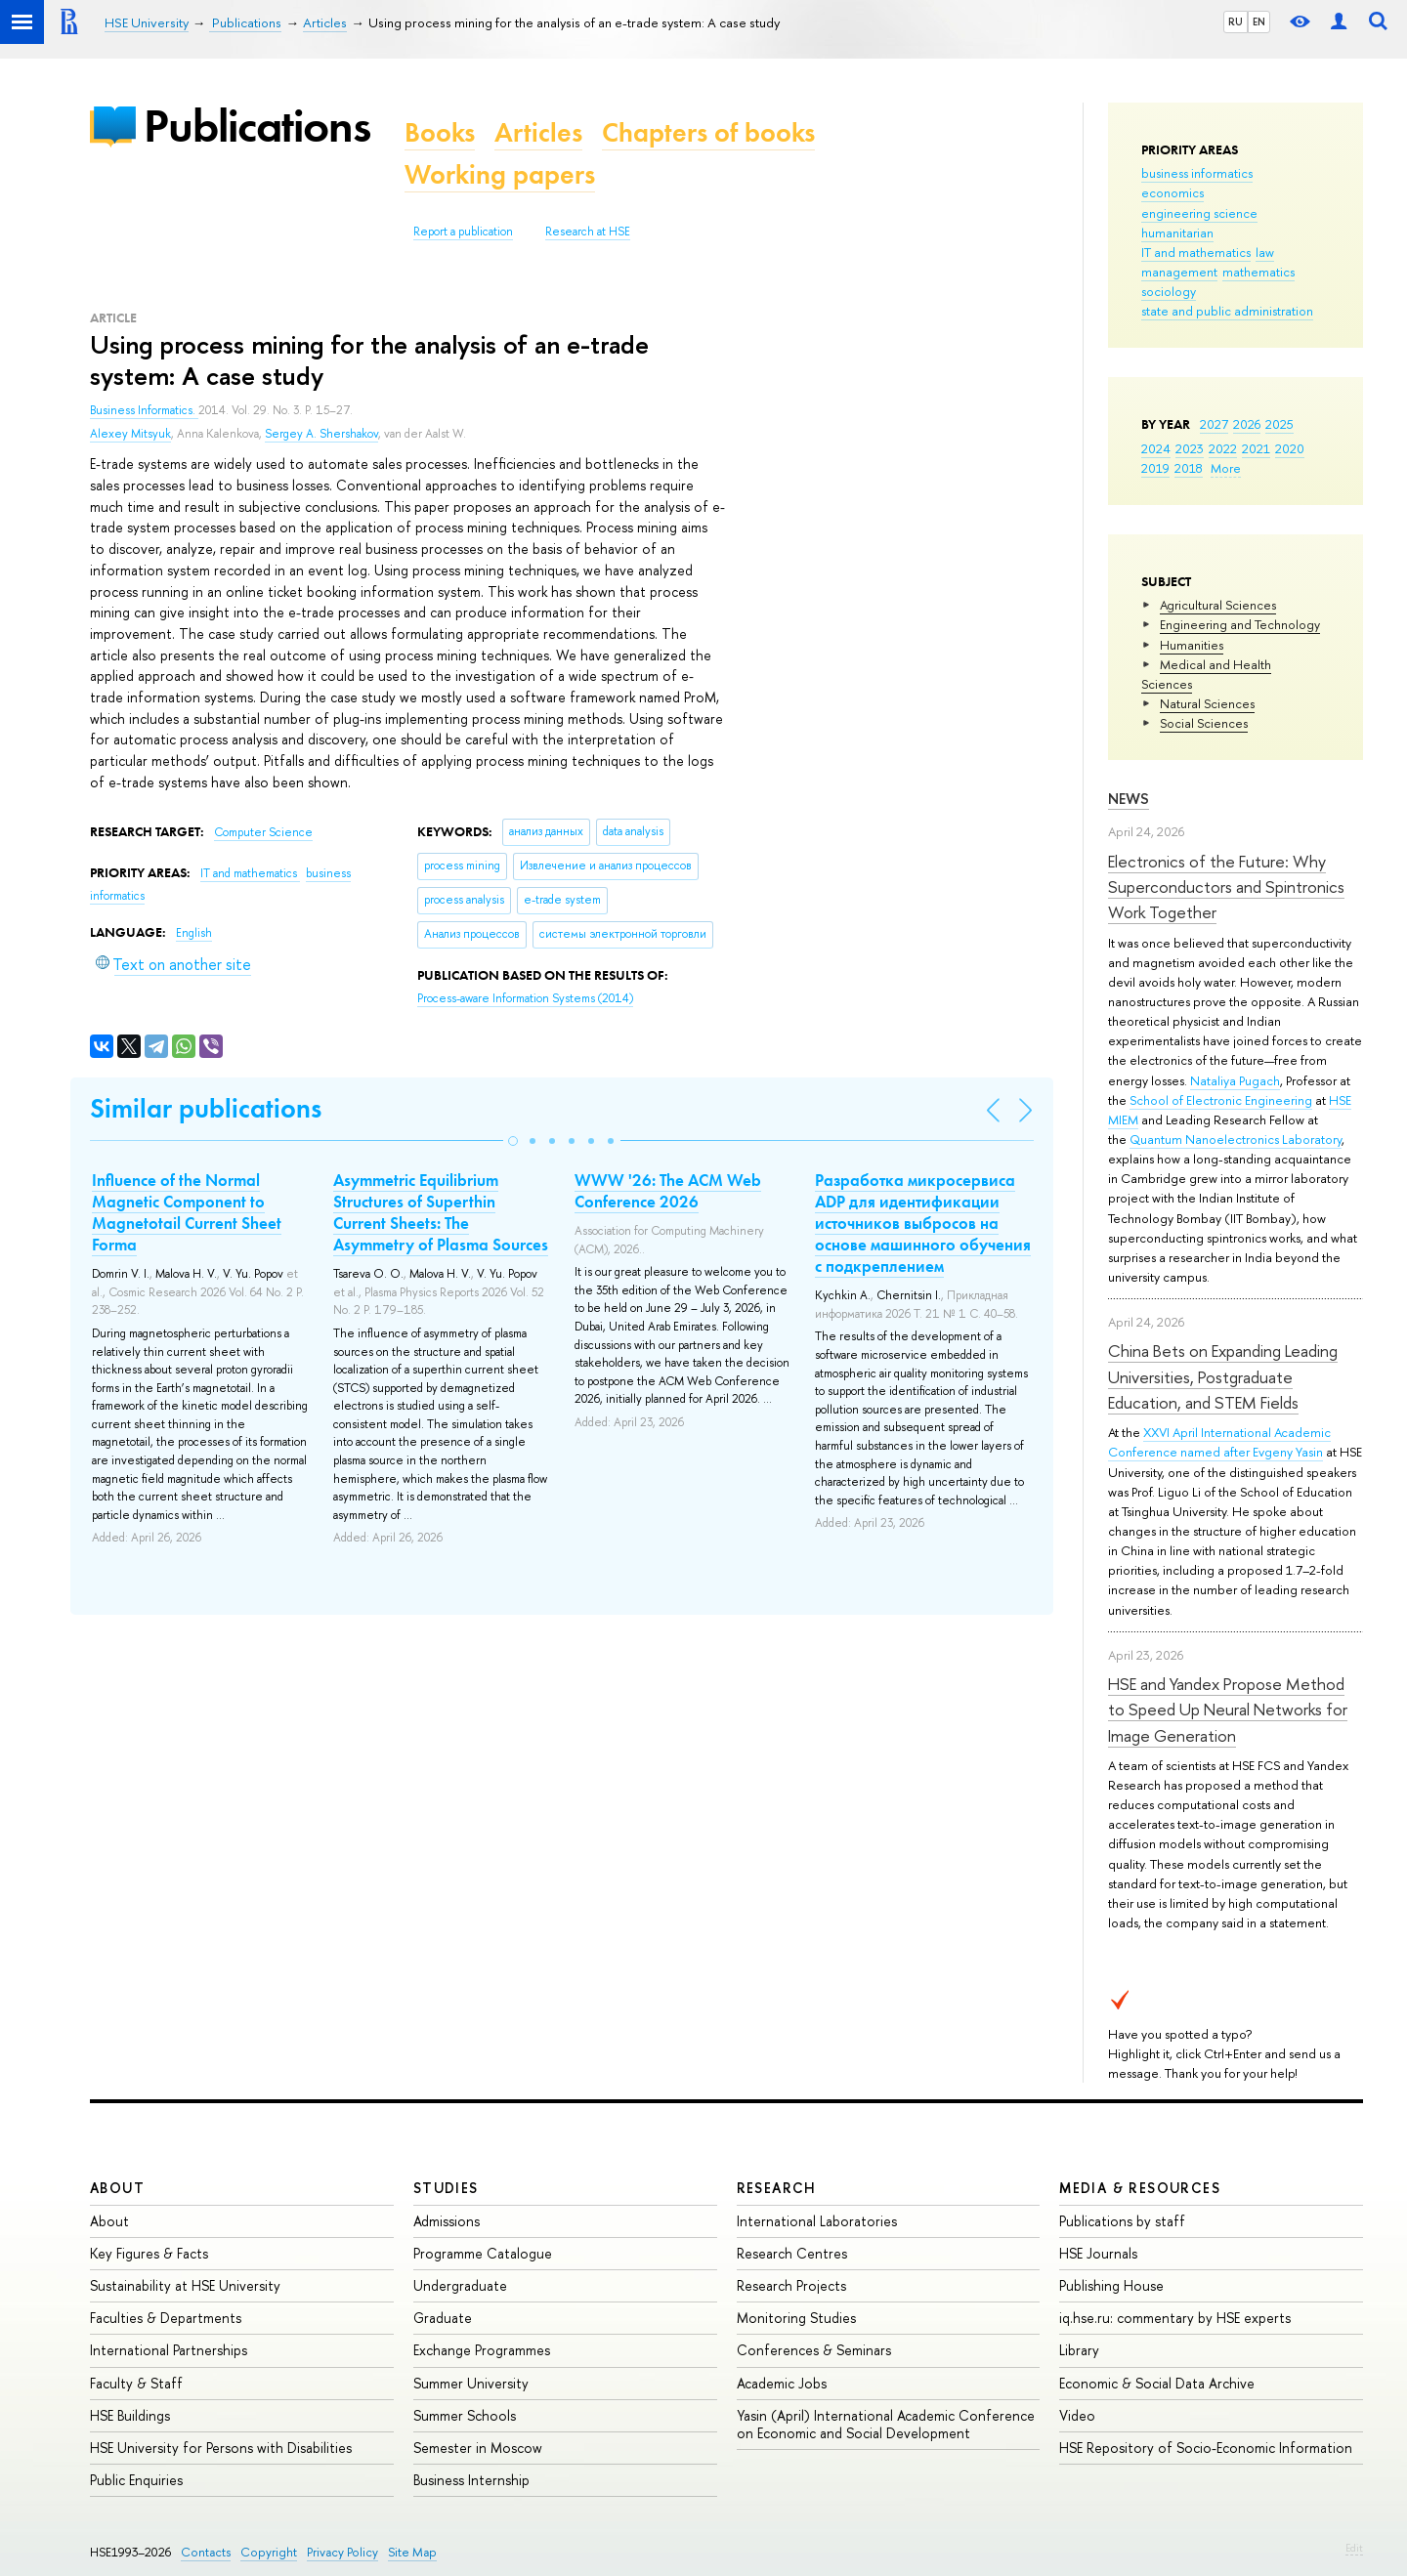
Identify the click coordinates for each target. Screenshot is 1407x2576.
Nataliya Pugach (1235, 1080)
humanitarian (1177, 232)
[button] (513, 1141)
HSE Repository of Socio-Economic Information (1205, 2447)
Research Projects (791, 2285)
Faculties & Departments (165, 2317)
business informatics (1197, 173)
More (1226, 468)
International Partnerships (168, 2350)
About (117, 2187)
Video (1077, 2415)
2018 (1188, 468)
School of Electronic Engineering (1221, 1100)
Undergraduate (460, 2285)
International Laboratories (817, 2221)
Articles (538, 132)
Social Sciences (1204, 723)
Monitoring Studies (796, 2317)
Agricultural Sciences (1218, 604)
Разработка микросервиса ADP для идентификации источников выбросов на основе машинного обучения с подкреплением (923, 1223)
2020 (1289, 448)
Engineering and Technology (1240, 624)
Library (1079, 2350)
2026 (1246, 424)
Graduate (442, 2317)
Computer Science (263, 832)
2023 (1189, 448)
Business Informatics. (144, 410)
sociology (1168, 291)
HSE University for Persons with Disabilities (221, 2447)
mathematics (1258, 271)
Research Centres (792, 2253)
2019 (1155, 468)
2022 (1223, 448)
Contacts (206, 2552)
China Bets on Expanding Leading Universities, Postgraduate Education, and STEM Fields (1223, 1376)
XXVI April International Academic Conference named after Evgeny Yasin (1219, 1441)
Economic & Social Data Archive (1157, 2383)
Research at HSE (587, 231)
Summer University (471, 2383)
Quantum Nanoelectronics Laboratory (1236, 1139)
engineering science (1199, 213)
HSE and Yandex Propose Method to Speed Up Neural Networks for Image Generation (1227, 1709)
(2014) (525, 998)
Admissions (446, 2221)
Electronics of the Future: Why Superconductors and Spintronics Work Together (1226, 887)
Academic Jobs (782, 2383)
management (1179, 271)
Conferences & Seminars (814, 2350)
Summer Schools (464, 2415)
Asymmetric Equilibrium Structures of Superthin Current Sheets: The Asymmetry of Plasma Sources (440, 1212)
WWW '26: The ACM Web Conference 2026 (668, 1190)
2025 (1279, 424)
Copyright (268, 2552)
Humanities (1191, 645)
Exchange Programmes (481, 2350)
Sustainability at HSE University (185, 2285)
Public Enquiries (136, 2479)
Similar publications (205, 1108)
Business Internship (471, 2479)
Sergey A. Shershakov (321, 434)
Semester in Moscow (477, 2447)
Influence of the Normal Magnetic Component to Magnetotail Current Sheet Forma (186, 1212)
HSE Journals (1098, 2253)
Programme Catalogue (482, 2253)
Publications (257, 125)
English (194, 933)
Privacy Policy (342, 2552)
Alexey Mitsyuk (130, 434)
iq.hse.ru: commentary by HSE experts (1175, 2317)
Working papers (500, 174)
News (1128, 798)
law (1265, 252)
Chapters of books (708, 132)
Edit (1354, 2548)
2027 (1214, 424)
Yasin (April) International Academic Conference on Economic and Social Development (886, 2424)
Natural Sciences (1207, 703)
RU (1235, 21)
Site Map (412, 2552)
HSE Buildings (130, 2415)
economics (1172, 192)
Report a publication (463, 231)
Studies (446, 2187)
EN (1259, 21)
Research (777, 2187)
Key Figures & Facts (149, 2253)
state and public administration (1227, 310)
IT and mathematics (1196, 252)
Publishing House (1111, 2285)
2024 (1156, 448)
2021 (1256, 448)
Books (440, 132)
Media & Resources (1139, 2187)
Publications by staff (1122, 2221)
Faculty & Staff (136, 2383)
